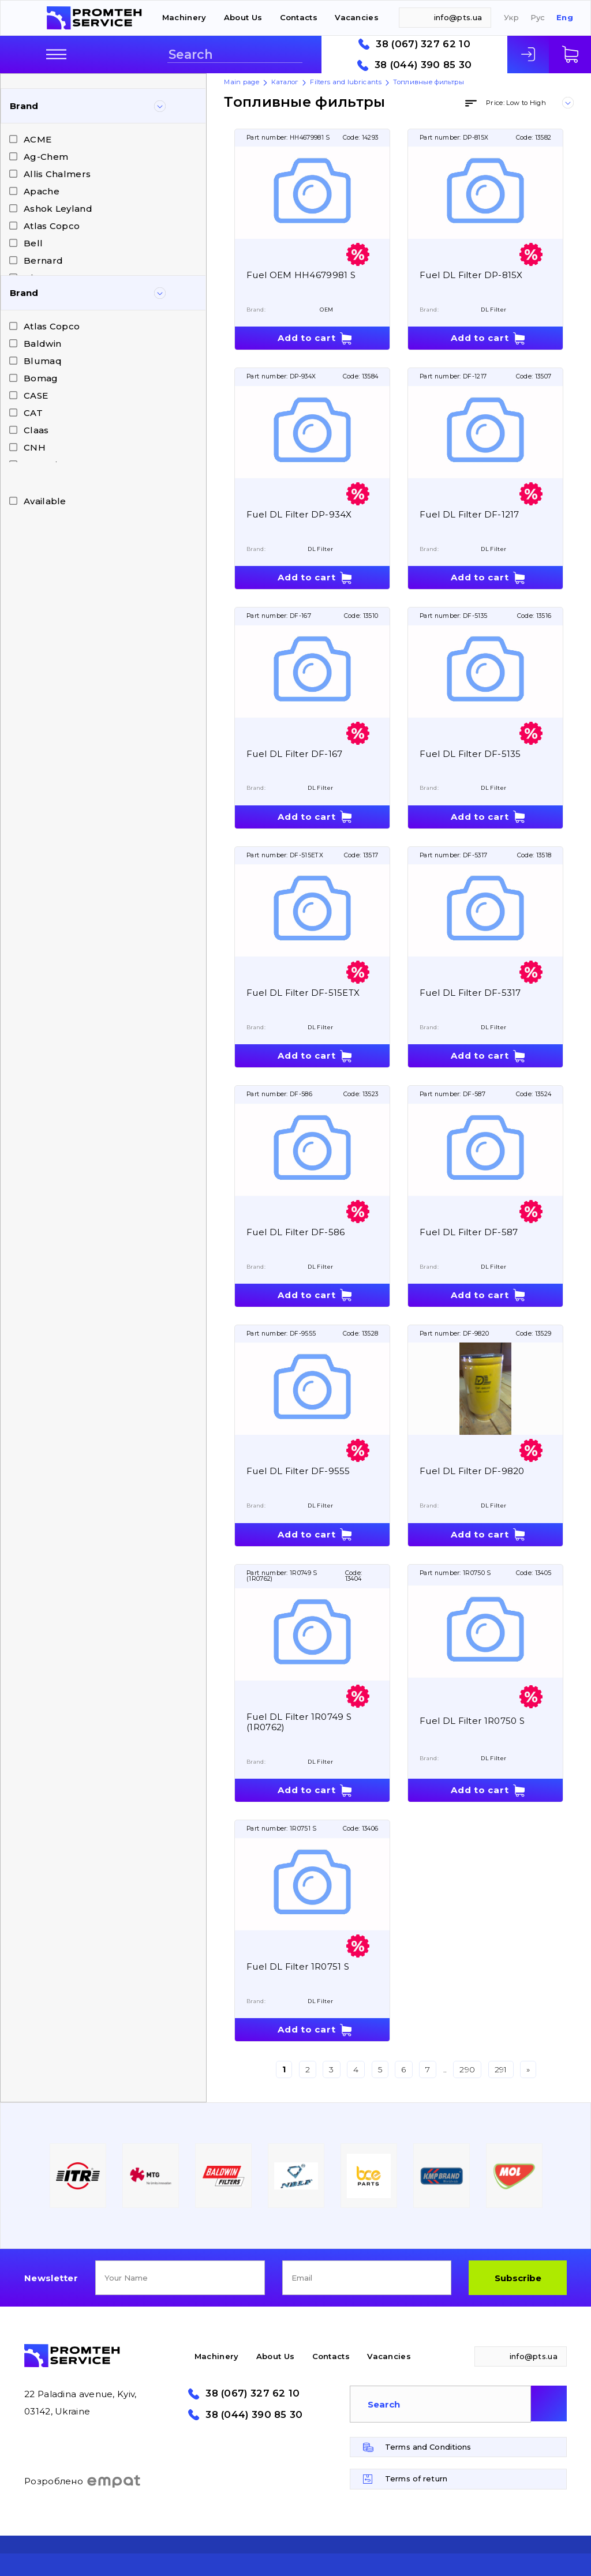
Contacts (298, 17)
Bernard (43, 260)
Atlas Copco (52, 226)
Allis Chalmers (57, 174)
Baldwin (42, 343)
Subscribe (518, 2278)
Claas (36, 430)
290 (467, 2069)
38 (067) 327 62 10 (423, 44)
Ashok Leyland (58, 208)
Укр (511, 17)
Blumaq (43, 361)
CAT (33, 412)
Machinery (184, 17)
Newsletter (51, 2278)
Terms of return (416, 2478)
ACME (37, 139)
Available (45, 501)
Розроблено (82, 2481)
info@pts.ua (458, 17)
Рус (537, 17)
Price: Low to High (516, 103)
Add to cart (306, 337)
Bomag (41, 378)
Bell (33, 243)
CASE (36, 395)
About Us (243, 17)
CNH (35, 447)
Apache (41, 191)
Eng (564, 17)
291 (501, 2069)
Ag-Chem (46, 156)
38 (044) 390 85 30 (423, 65)
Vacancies (357, 17)
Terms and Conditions (428, 2446)
